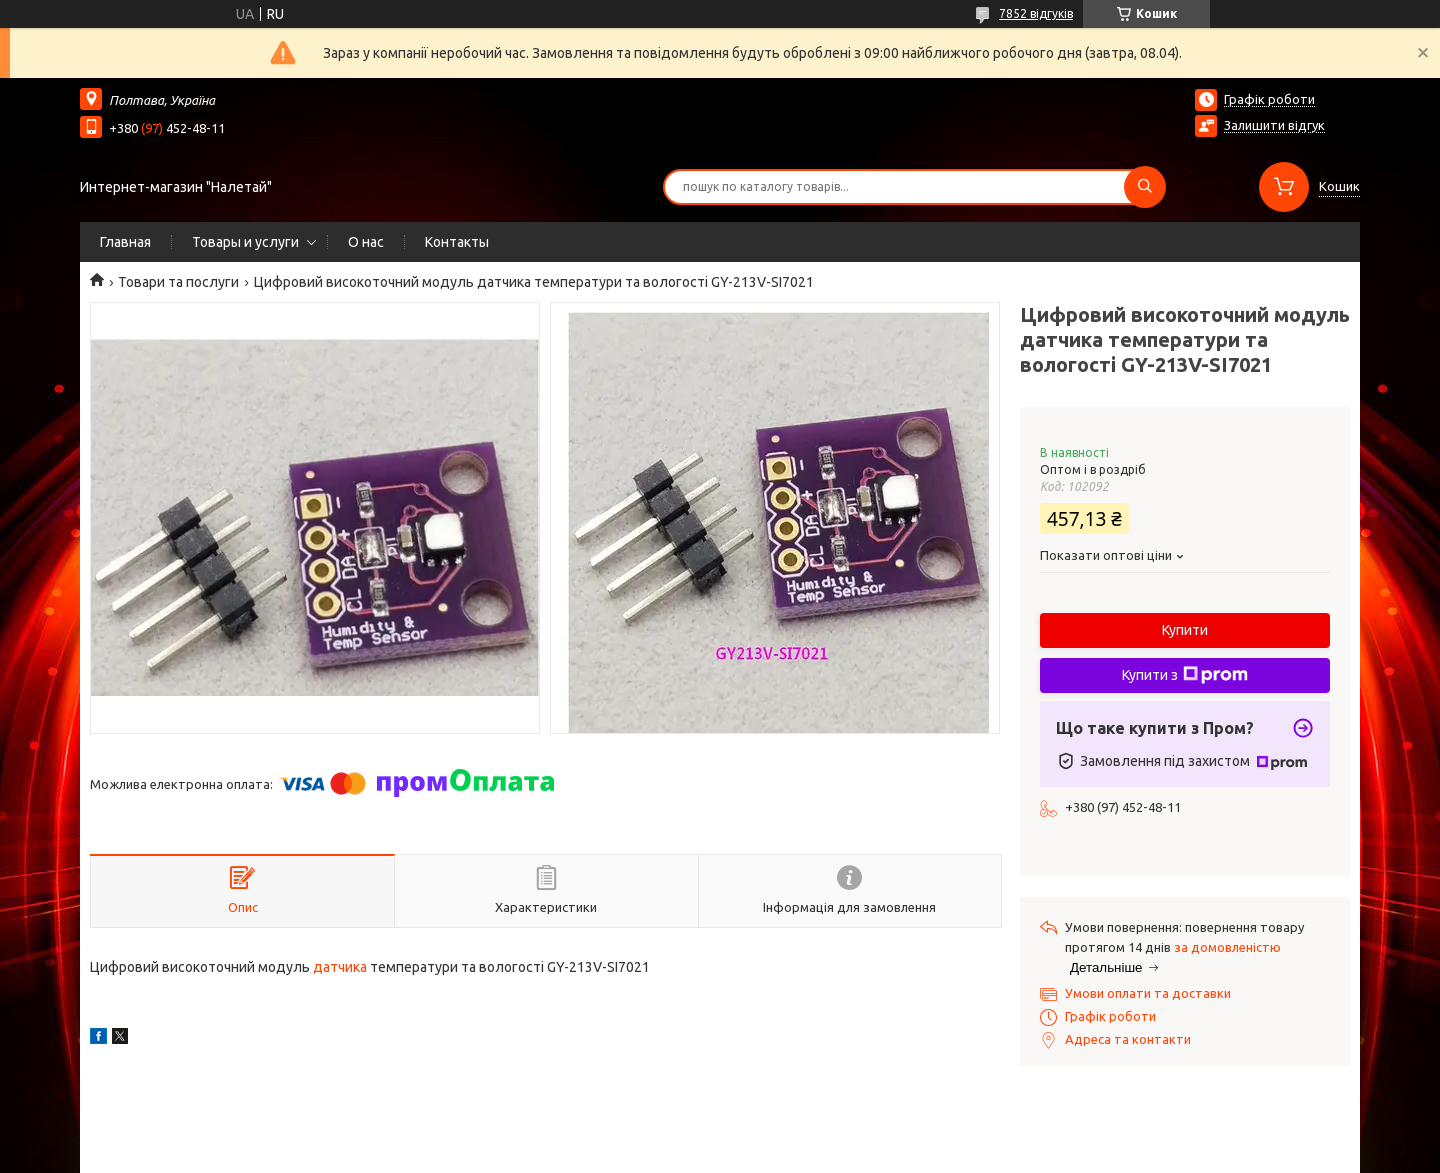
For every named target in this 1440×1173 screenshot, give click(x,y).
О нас (366, 242)
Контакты (457, 242)
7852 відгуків (1036, 13)
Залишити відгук (1274, 125)
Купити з (1185, 675)
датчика (340, 967)
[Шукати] (1145, 187)
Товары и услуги (245, 242)
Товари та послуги (178, 282)
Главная (125, 242)
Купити (1185, 630)
